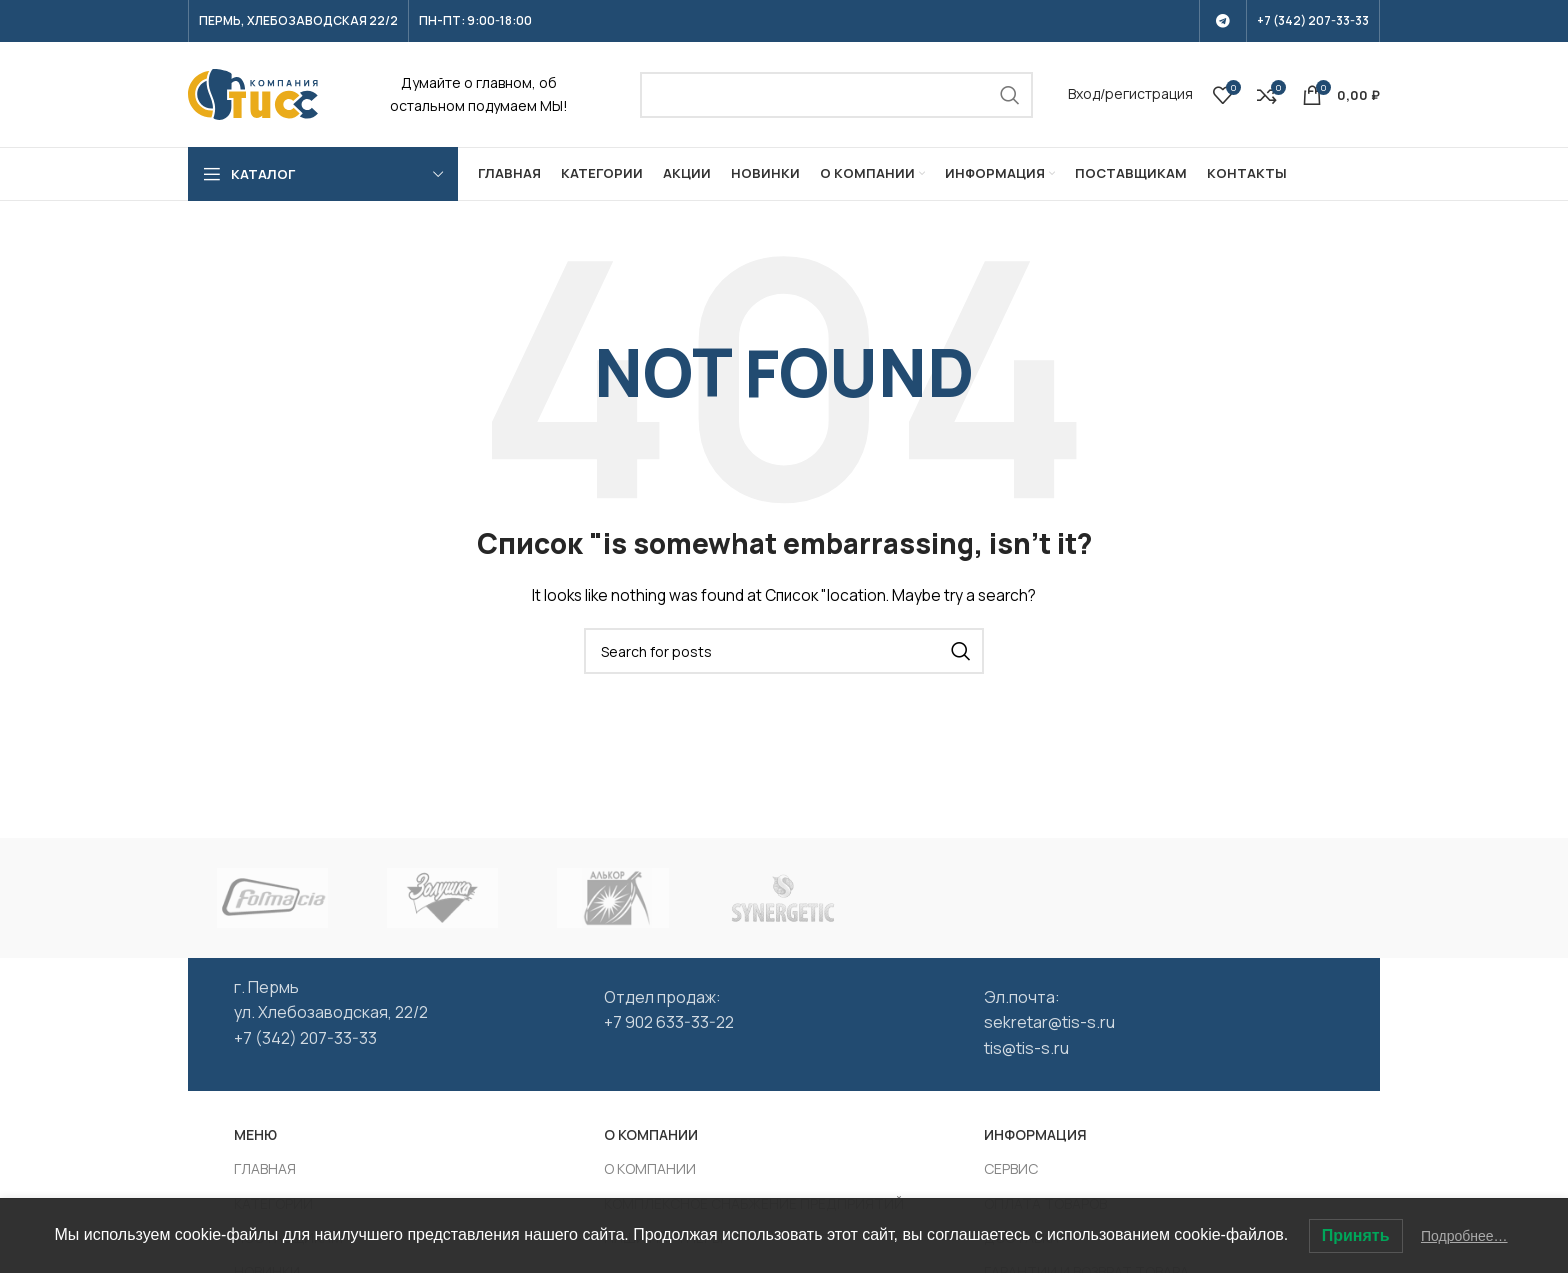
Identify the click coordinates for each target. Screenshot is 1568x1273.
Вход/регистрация (1130, 93)
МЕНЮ (255, 1134)
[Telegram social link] (1223, 21)
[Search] (837, 95)
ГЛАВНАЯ (265, 1168)
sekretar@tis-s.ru (1049, 1022)
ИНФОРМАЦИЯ (1035, 1134)
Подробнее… (1464, 1236)
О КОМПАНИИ (651, 1134)
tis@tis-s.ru (1026, 1048)
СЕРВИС (1011, 1168)
